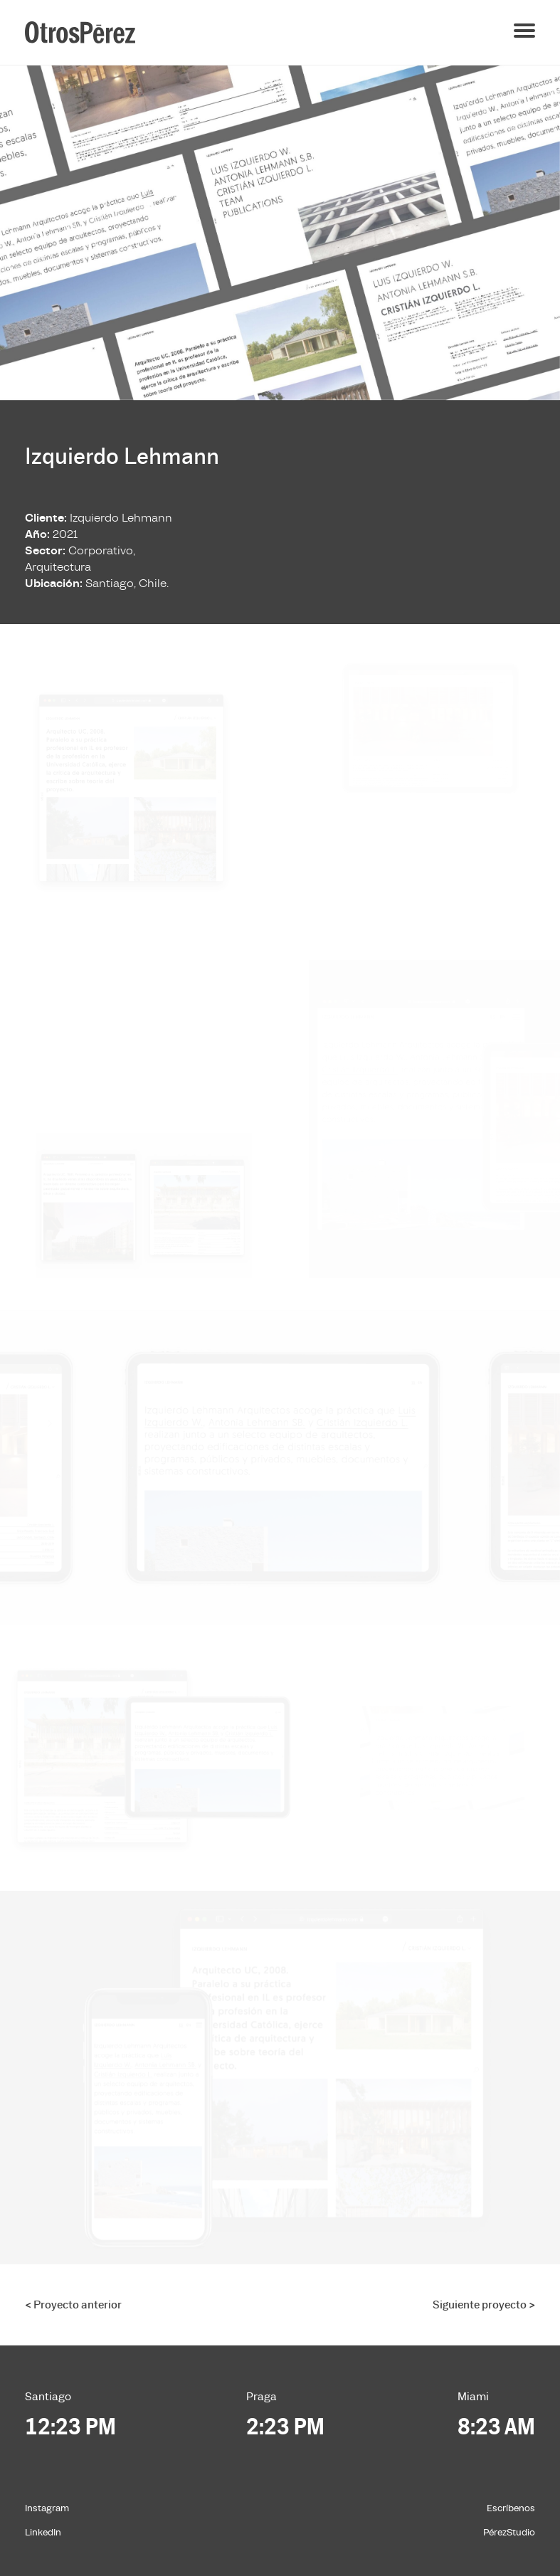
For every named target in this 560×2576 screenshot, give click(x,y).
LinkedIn (43, 2532)
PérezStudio (509, 2532)
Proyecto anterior (73, 2305)
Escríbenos (511, 2508)
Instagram (47, 2508)
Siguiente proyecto (484, 2305)
